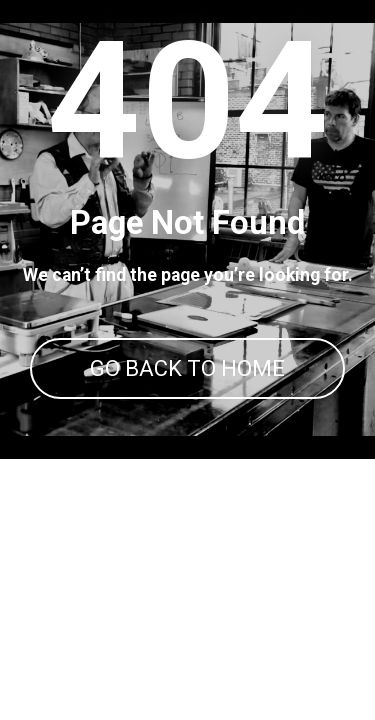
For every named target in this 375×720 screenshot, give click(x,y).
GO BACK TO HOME (187, 368)
